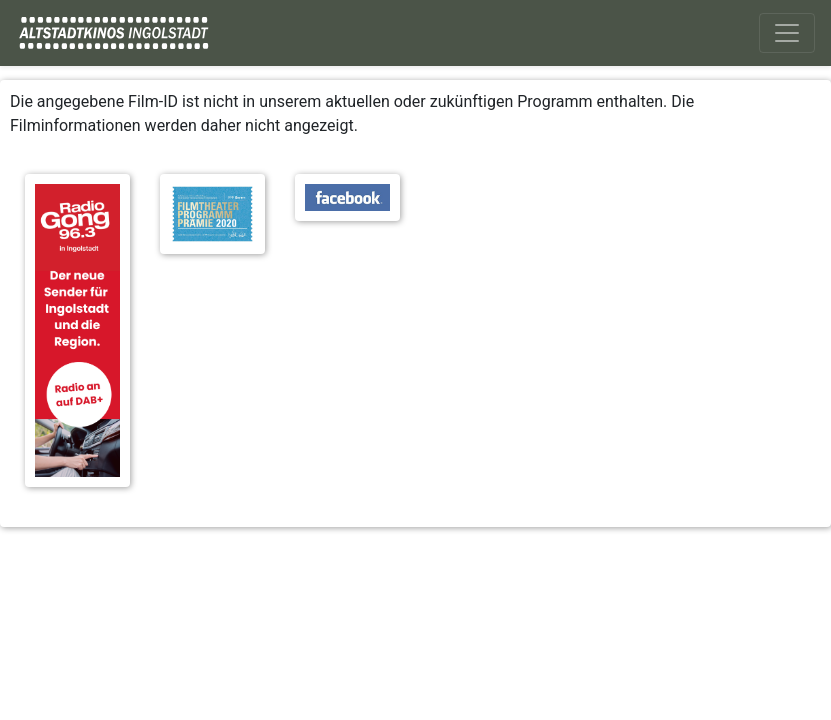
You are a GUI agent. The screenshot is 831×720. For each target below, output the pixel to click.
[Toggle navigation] (787, 33)
